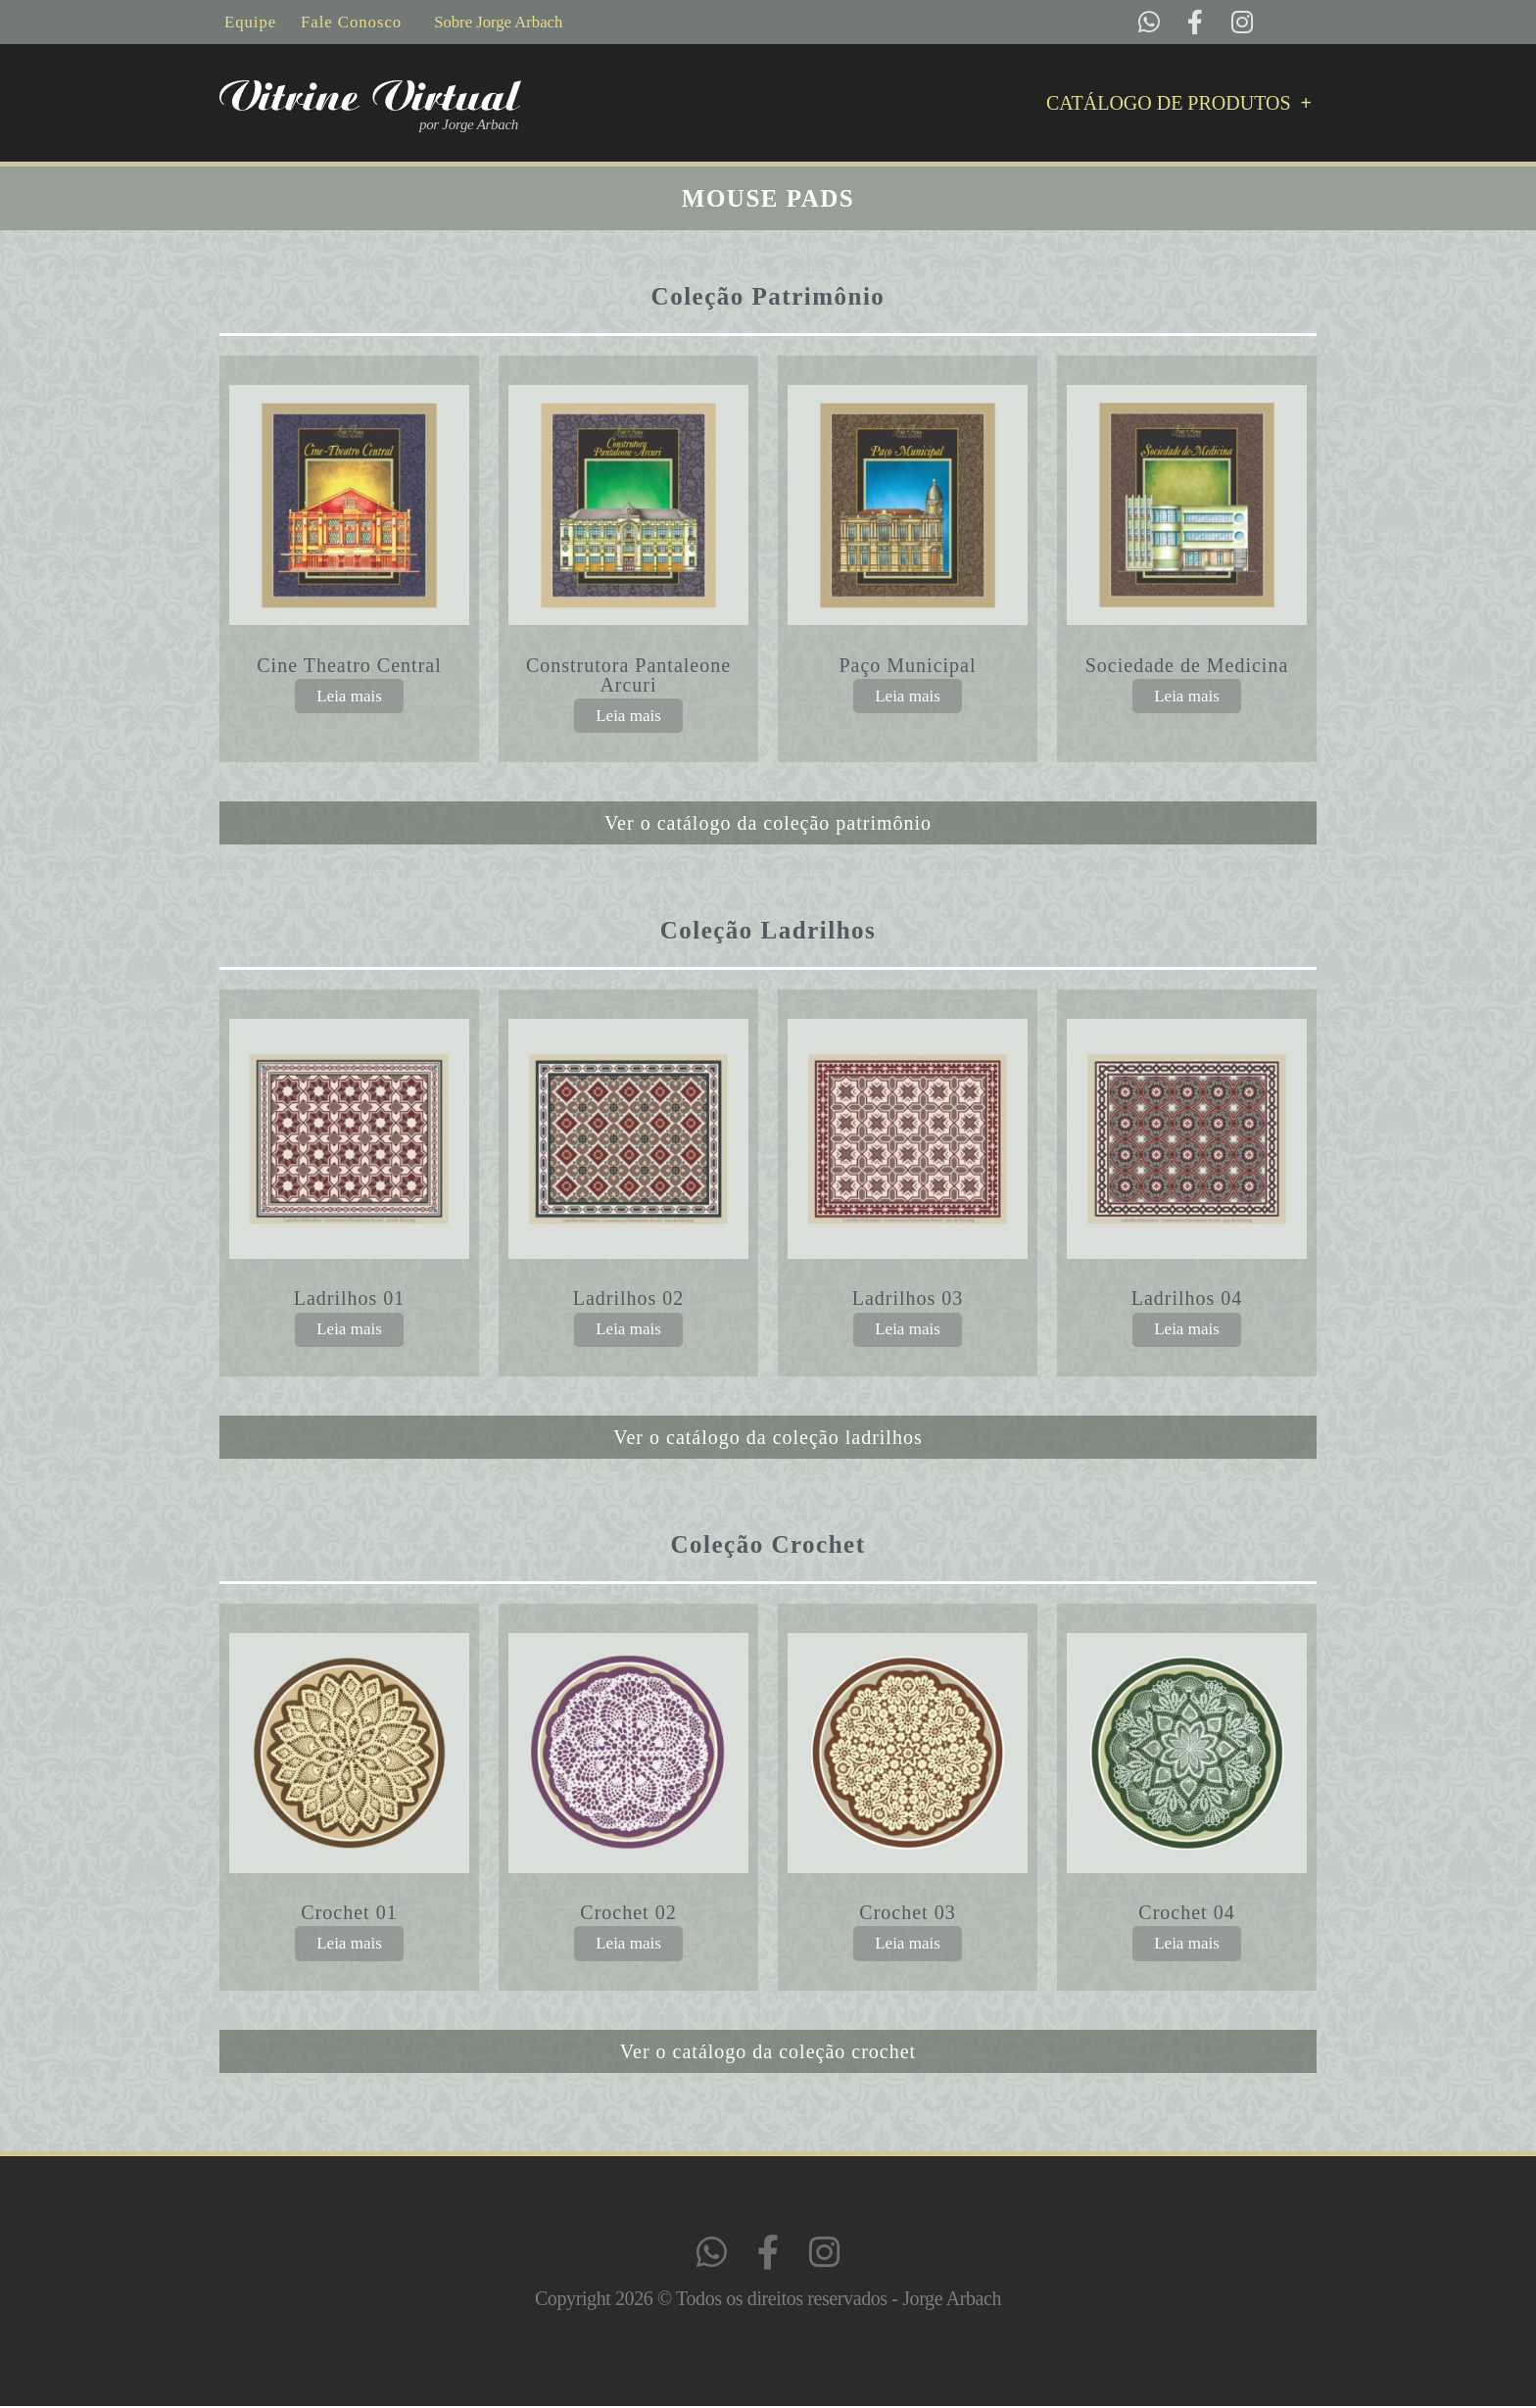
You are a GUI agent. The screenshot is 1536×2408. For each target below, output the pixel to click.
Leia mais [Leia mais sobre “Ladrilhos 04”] (1187, 1330)
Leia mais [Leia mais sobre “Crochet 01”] (349, 1944)
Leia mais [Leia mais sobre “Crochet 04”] (1187, 1944)
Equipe (250, 22)
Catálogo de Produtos (1179, 103)
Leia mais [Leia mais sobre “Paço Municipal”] (907, 696)
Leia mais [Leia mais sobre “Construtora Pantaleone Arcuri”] (628, 715)
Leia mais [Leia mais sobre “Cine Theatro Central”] (349, 696)
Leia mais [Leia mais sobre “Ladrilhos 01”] (349, 1330)
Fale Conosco (353, 22)
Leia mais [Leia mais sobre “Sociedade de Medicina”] (1187, 696)
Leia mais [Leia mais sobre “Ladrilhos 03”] (907, 1330)
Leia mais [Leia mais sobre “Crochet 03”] (907, 1944)
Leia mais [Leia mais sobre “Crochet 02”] (628, 1944)
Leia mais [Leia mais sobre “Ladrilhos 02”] (628, 1330)
